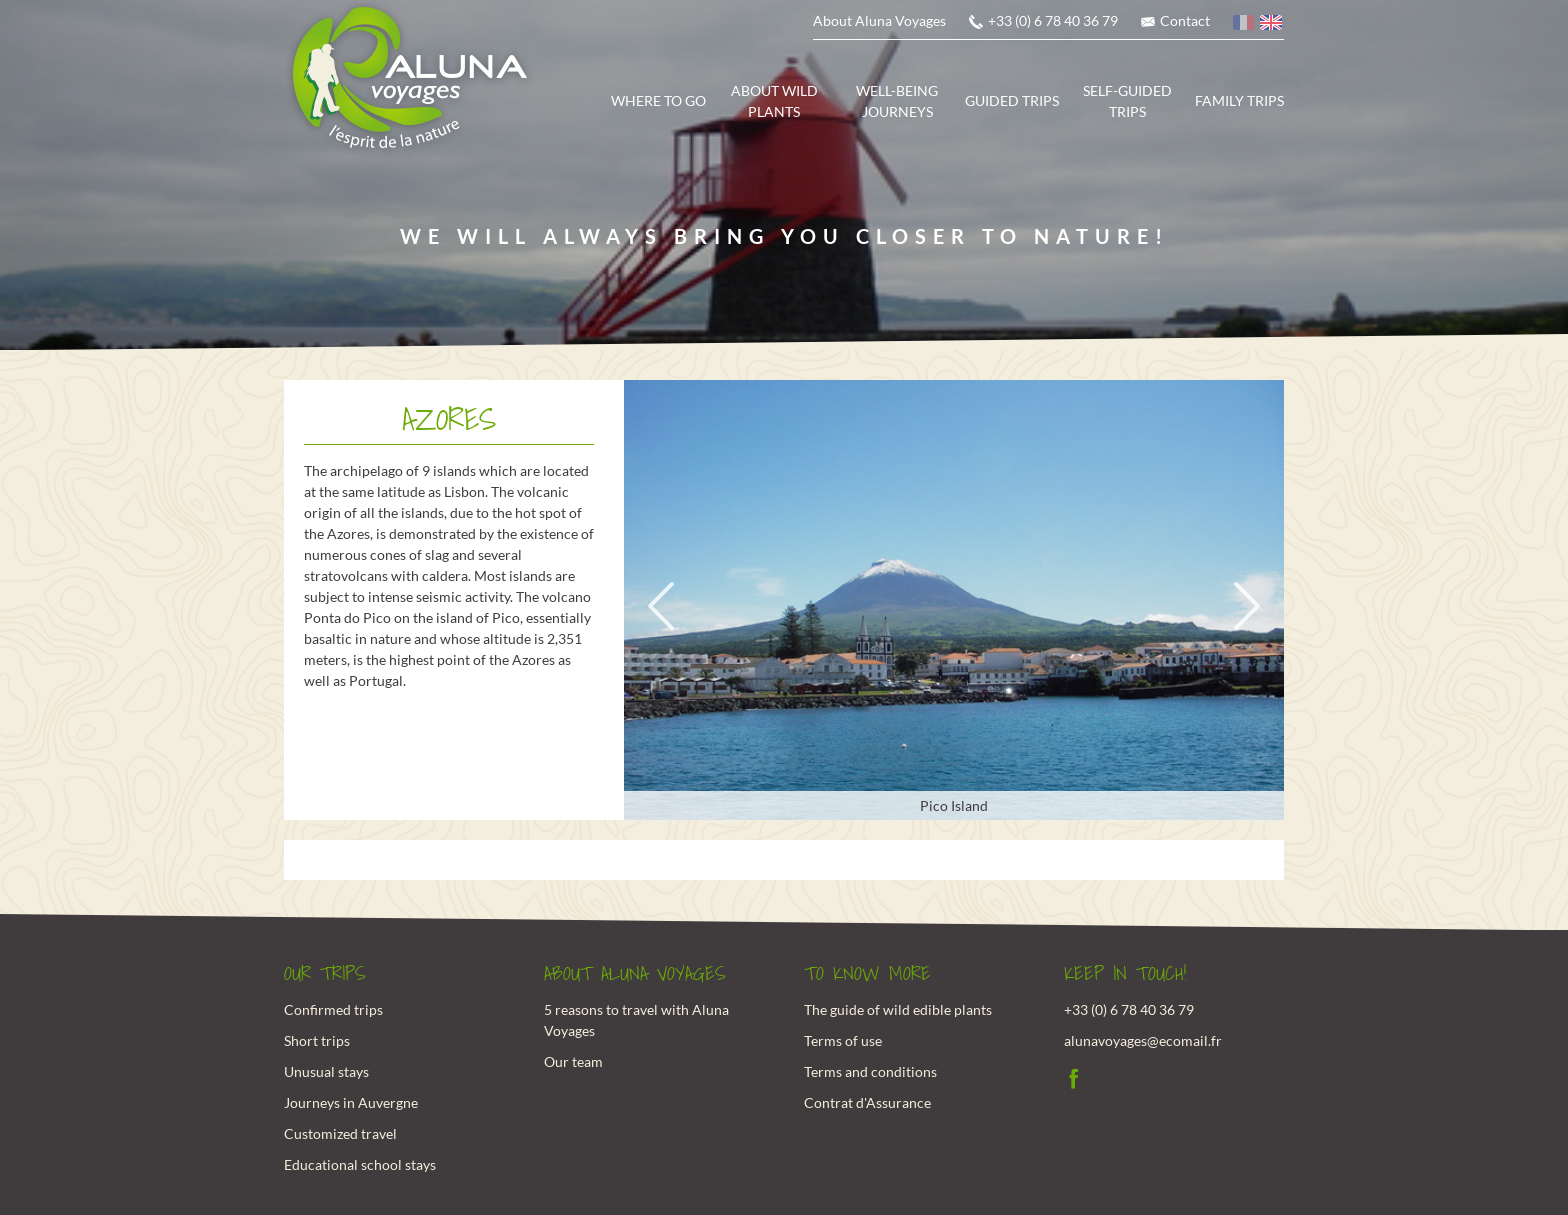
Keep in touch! (1125, 974)
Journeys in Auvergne (351, 1102)
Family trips (1239, 100)
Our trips (325, 974)
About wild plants (774, 101)
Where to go (658, 100)
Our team (573, 1061)
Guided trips (1012, 100)
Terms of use (843, 1040)
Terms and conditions (870, 1071)
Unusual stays (326, 1071)
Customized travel (340, 1133)
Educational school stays (360, 1164)
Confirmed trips (333, 1009)
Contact (1185, 20)
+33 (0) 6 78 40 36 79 (1053, 20)
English (1272, 25)
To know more (867, 974)
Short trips (317, 1040)
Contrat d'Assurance (867, 1102)
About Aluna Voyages (879, 20)
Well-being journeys (897, 101)
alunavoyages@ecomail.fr (1143, 1040)
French (1245, 25)
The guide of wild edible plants (898, 1009)
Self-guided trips (1127, 101)
